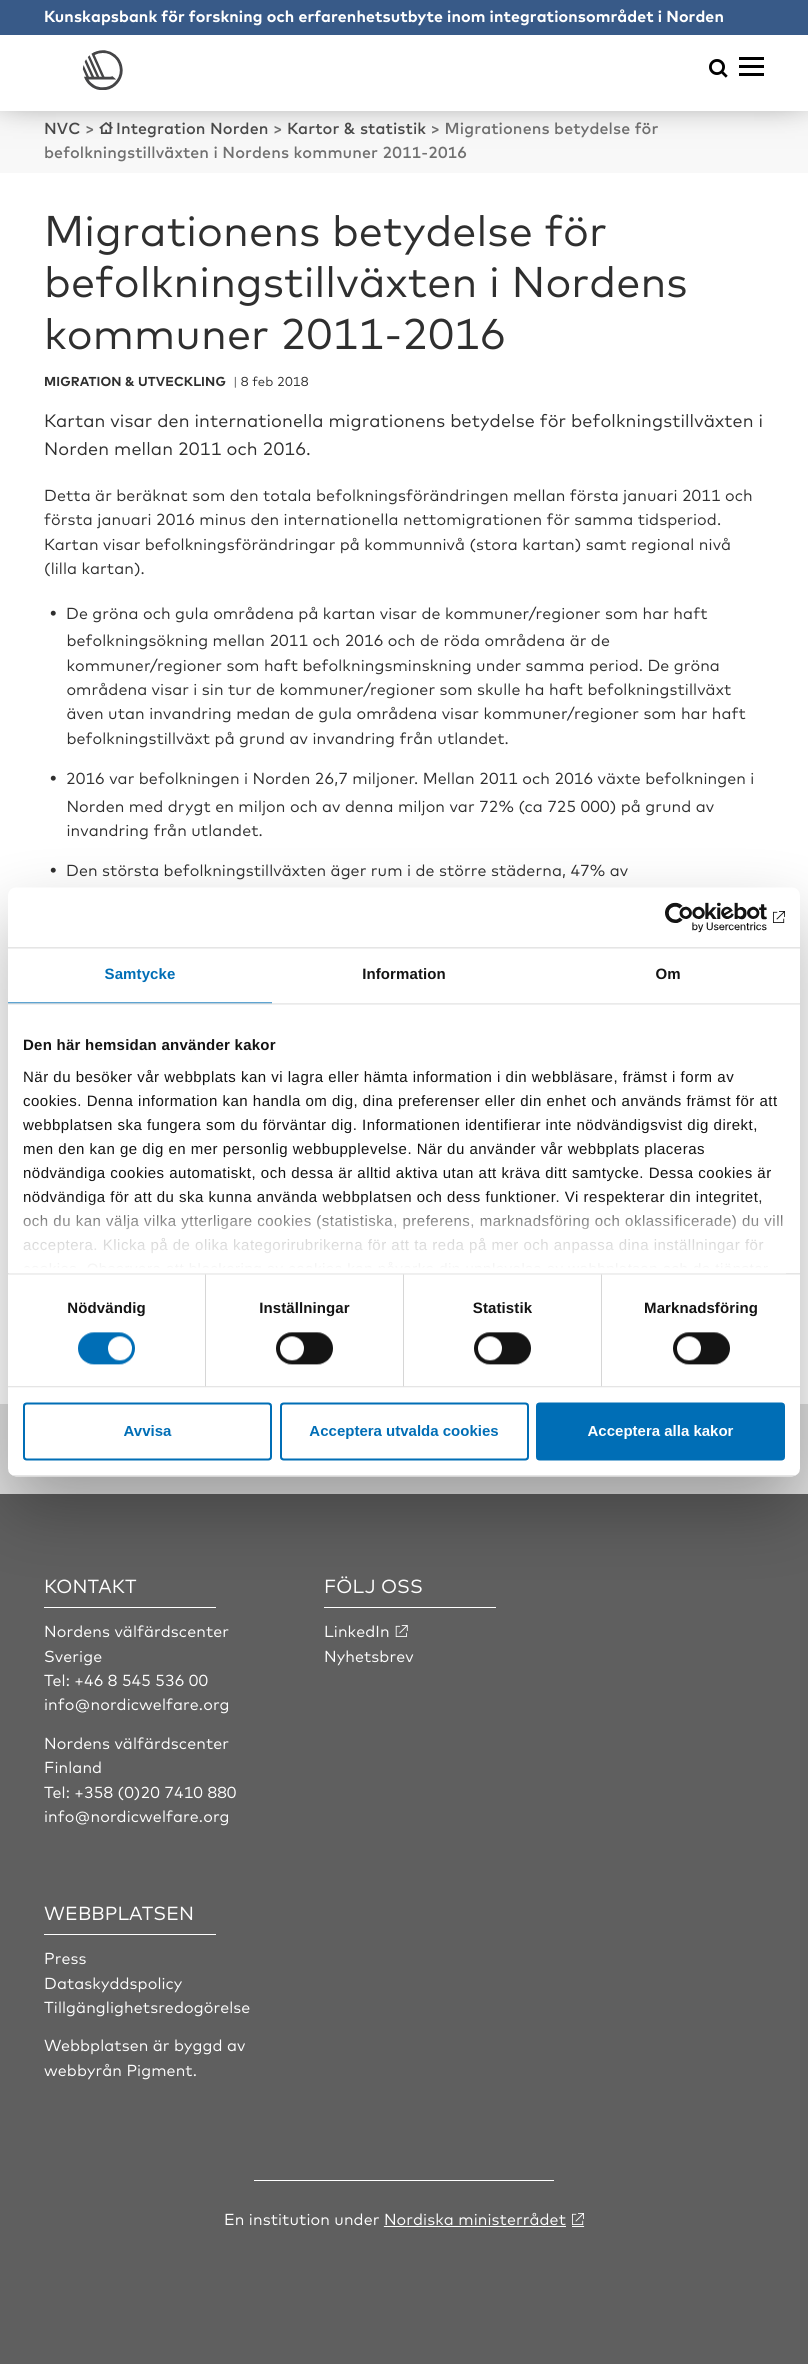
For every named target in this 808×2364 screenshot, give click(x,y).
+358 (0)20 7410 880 (155, 1791)
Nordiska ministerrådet (475, 2218)
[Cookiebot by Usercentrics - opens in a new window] (697, 917)
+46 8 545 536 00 (141, 1679)
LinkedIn (357, 1630)
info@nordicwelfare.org (137, 1703)
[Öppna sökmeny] (718, 69)
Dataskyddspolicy (113, 1982)
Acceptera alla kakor (661, 1431)
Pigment (159, 2069)
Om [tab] (667, 974)
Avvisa (148, 1431)
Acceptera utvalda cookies (403, 1431)
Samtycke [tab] (140, 974)
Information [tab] (404, 974)
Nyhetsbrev (369, 1655)
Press (65, 1957)
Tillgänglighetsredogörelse (147, 2006)
